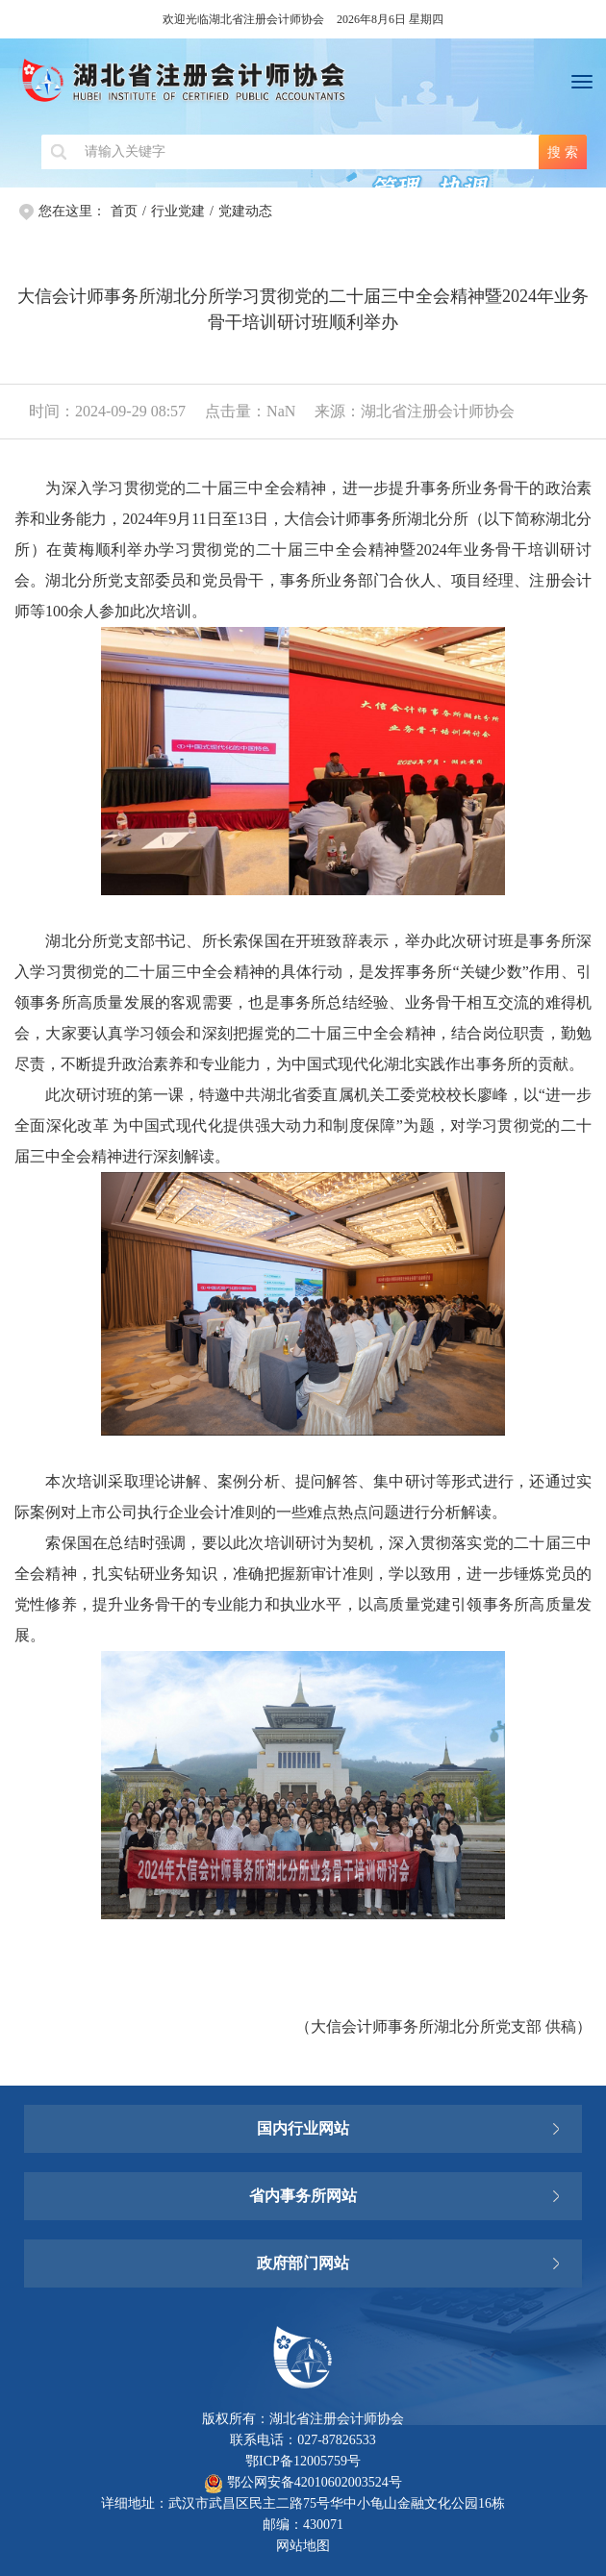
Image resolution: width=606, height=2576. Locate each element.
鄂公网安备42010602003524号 (303, 2482)
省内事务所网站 (303, 2196)
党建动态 (245, 211)
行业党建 (178, 211)
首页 (124, 211)
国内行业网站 (303, 2128)
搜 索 (562, 152)
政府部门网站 (303, 2263)
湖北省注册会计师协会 (303, 86)
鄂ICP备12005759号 (303, 2461)
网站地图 (303, 2545)
